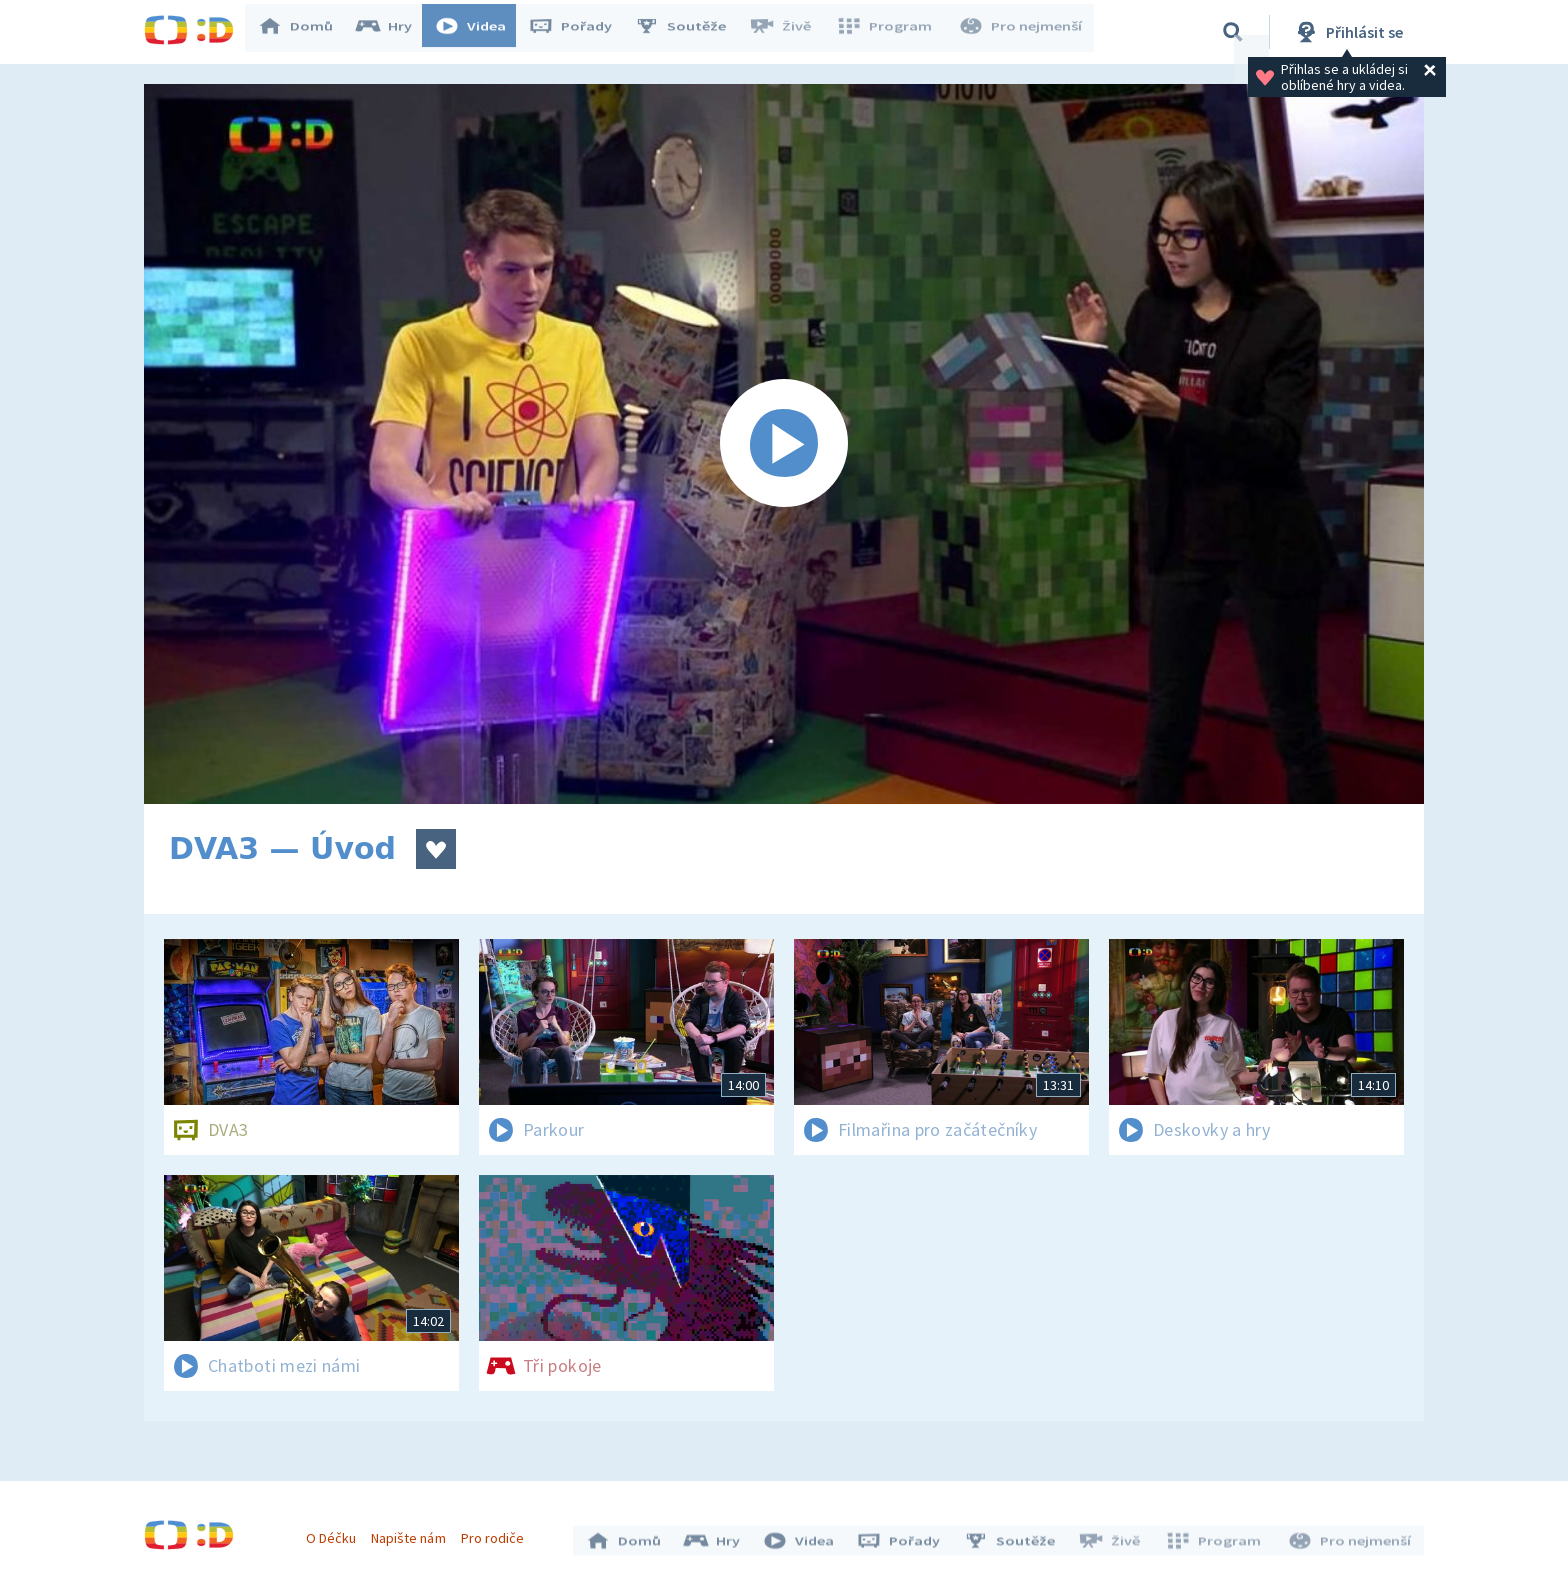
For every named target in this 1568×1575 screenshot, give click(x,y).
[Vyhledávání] (1233, 32)
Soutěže (690, 32)
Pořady (580, 32)
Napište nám (413, 1533)
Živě (789, 32)
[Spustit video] (784, 444)
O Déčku (336, 1533)
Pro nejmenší (1022, 32)
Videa (480, 32)
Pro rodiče (497, 1533)
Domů (305, 32)
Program (890, 32)
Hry (393, 32)
